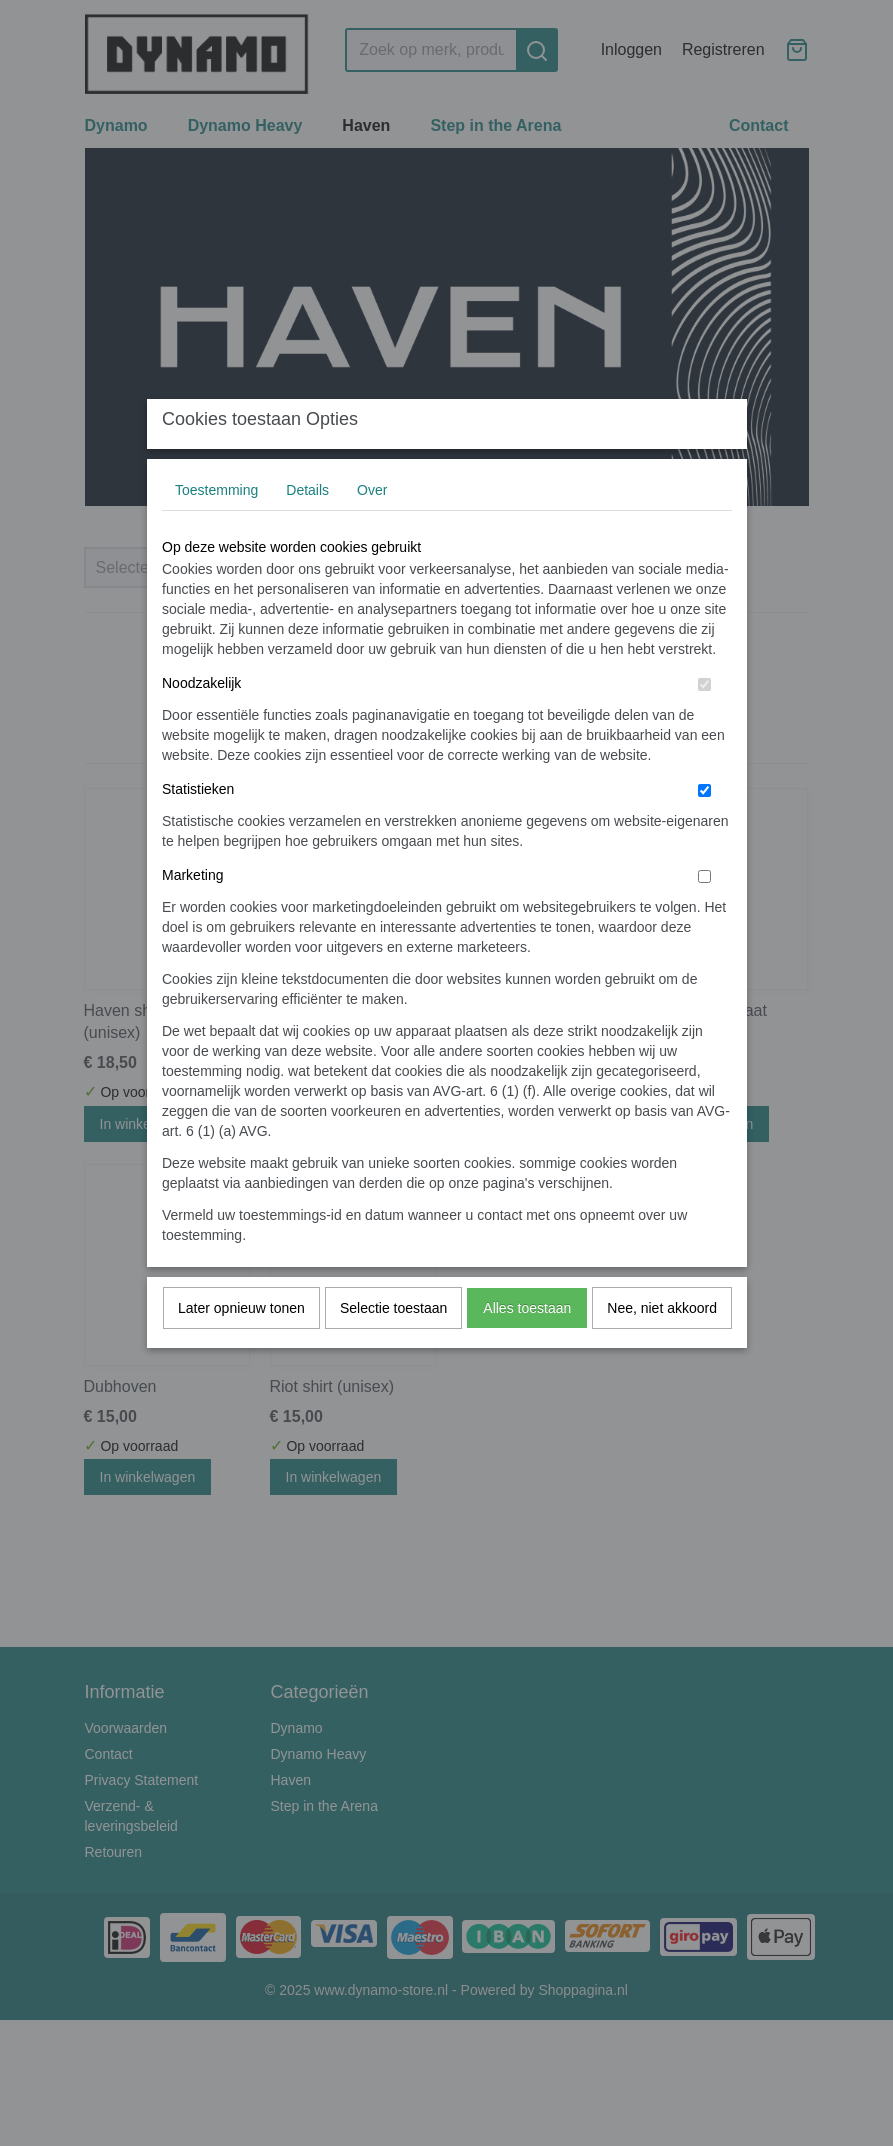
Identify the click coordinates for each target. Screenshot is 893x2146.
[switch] (704, 723)
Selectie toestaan (393, 1347)
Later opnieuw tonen (241, 1347)
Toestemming (216, 529)
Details (307, 529)
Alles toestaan (527, 1347)
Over (372, 529)
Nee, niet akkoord (662, 1347)
